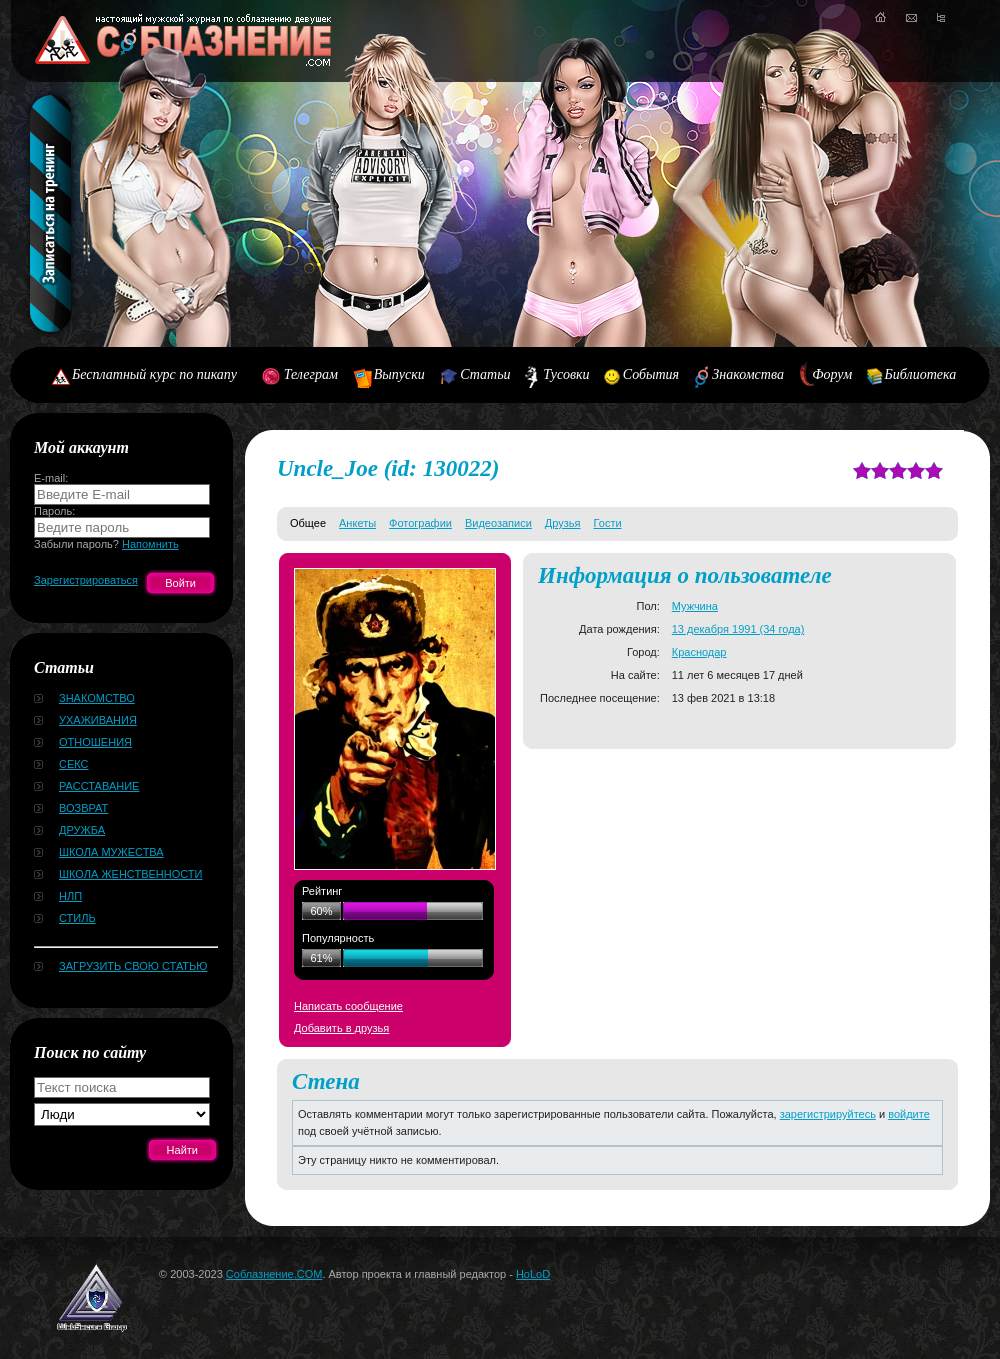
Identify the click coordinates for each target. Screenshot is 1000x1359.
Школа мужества (111, 852)
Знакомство (97, 698)
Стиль (77, 918)
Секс (74, 764)
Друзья (563, 523)
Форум (832, 374)
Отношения (95, 742)
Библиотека (921, 374)
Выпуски (399, 374)
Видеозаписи (498, 523)
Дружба (82, 830)
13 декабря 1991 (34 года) (738, 629)
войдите (909, 1114)
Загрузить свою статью (133, 966)
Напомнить (150, 544)
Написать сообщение (348, 1006)
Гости (608, 523)
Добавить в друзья (341, 1028)
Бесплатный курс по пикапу (154, 374)
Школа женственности (130, 874)
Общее (308, 523)
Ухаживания (98, 720)
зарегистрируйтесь (828, 1114)
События (651, 374)
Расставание (99, 786)
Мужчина (695, 606)
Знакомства (748, 374)
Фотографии (420, 523)
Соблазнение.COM (274, 1274)
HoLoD (533, 1274)
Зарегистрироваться (86, 580)
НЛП (70, 896)
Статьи (485, 374)
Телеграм (311, 374)
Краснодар (699, 652)
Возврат (83, 808)
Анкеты (357, 523)
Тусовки (566, 374)
